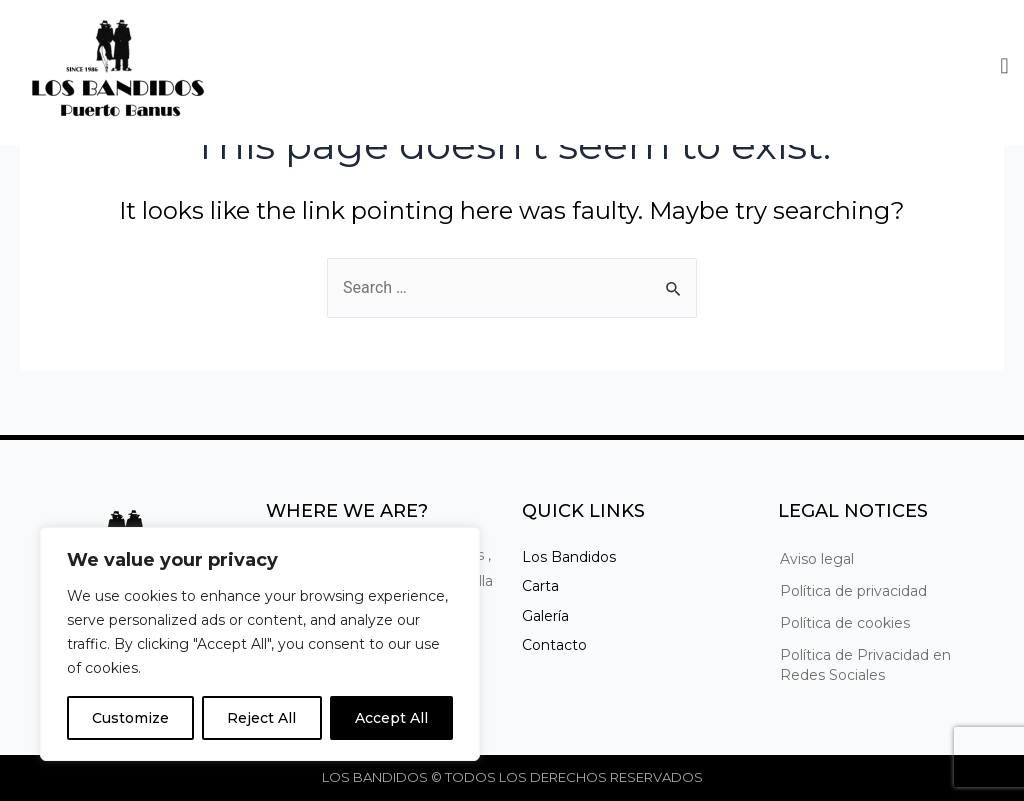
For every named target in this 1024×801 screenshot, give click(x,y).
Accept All (391, 718)
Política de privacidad (853, 591)
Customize (130, 718)
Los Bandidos (569, 557)
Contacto (554, 645)
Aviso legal (817, 559)
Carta (540, 586)
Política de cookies (845, 623)
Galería (545, 616)
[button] (1004, 62)
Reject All (261, 718)
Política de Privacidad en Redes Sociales (865, 665)
